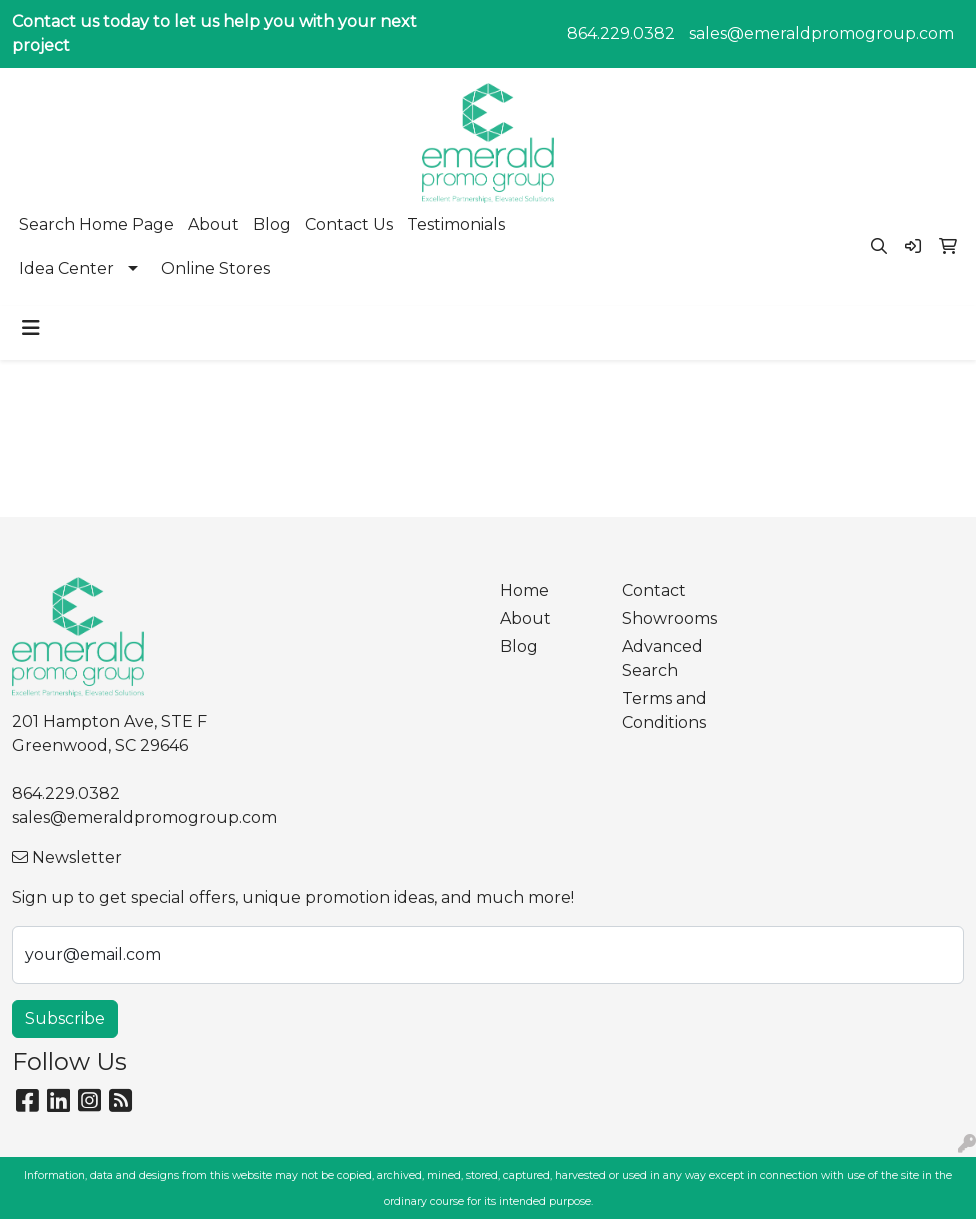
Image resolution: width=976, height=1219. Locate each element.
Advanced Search (662, 658)
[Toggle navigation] (31, 328)
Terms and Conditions (664, 710)
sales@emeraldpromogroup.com (821, 33)
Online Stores (215, 268)
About (213, 224)
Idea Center (66, 268)
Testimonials (456, 224)
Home (524, 590)
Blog (272, 224)
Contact (654, 590)
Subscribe (65, 1018)
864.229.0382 (621, 33)
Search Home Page (96, 224)
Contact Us (349, 224)
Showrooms (669, 618)
